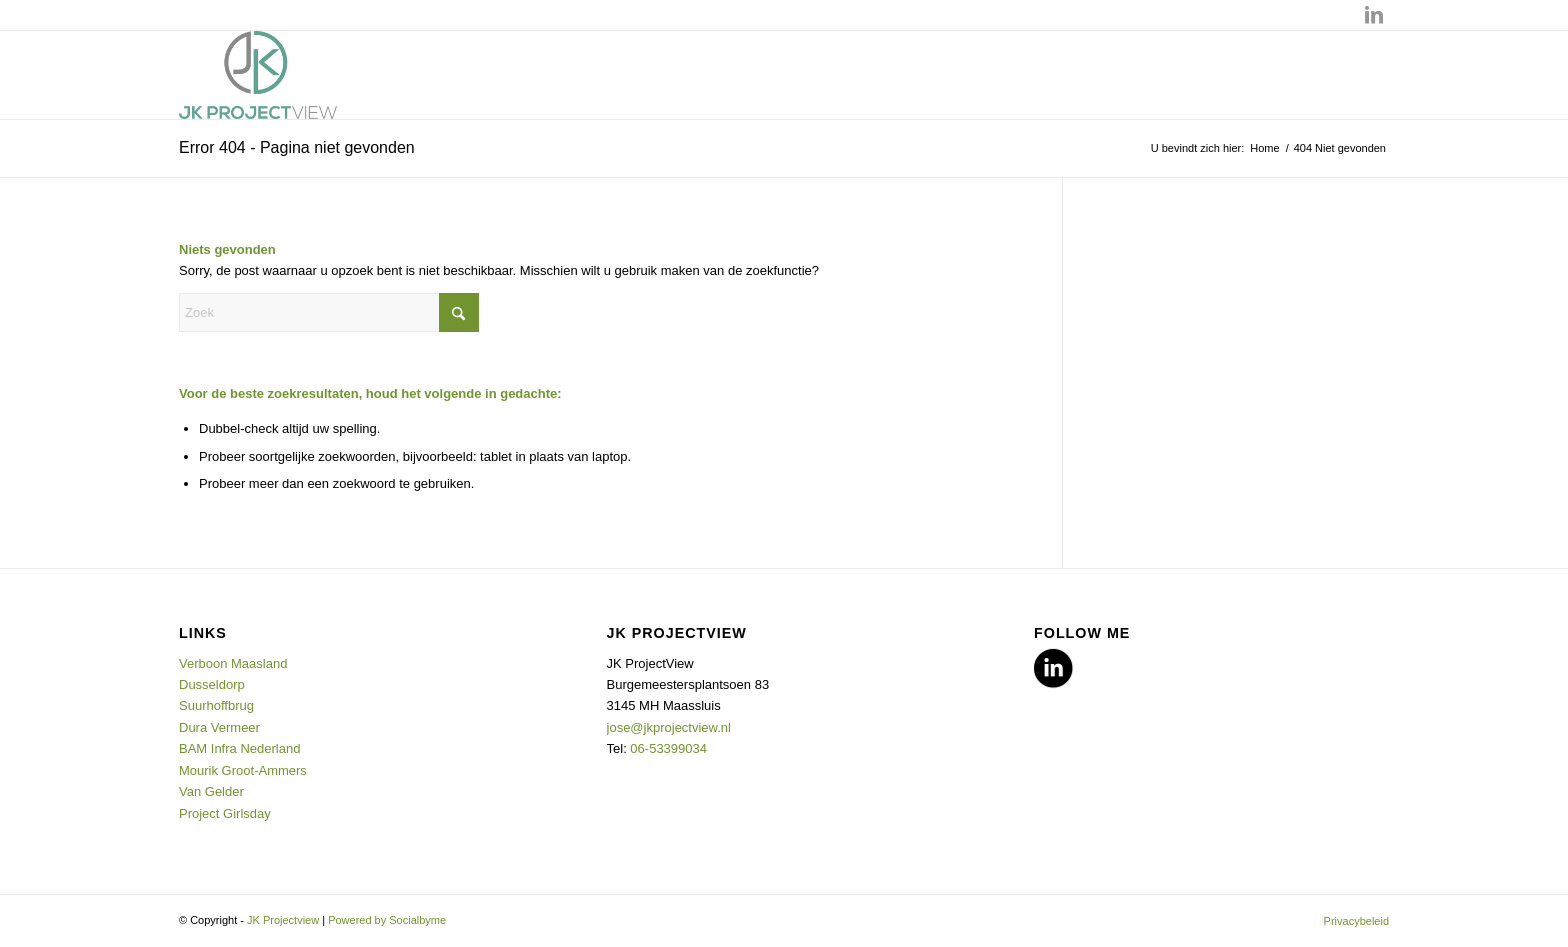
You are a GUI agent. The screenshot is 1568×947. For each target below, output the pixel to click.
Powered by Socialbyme (387, 920)
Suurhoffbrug (218, 705)
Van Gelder (211, 791)
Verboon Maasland (233, 663)
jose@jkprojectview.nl (669, 727)
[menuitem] (1351, 921)
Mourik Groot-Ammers (243, 770)
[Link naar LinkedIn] (1374, 15)
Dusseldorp (213, 684)
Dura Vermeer (221, 727)
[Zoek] (329, 312)
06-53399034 (668, 748)
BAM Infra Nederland (239, 748)
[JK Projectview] (258, 75)
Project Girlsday (225, 813)
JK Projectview (283, 920)
